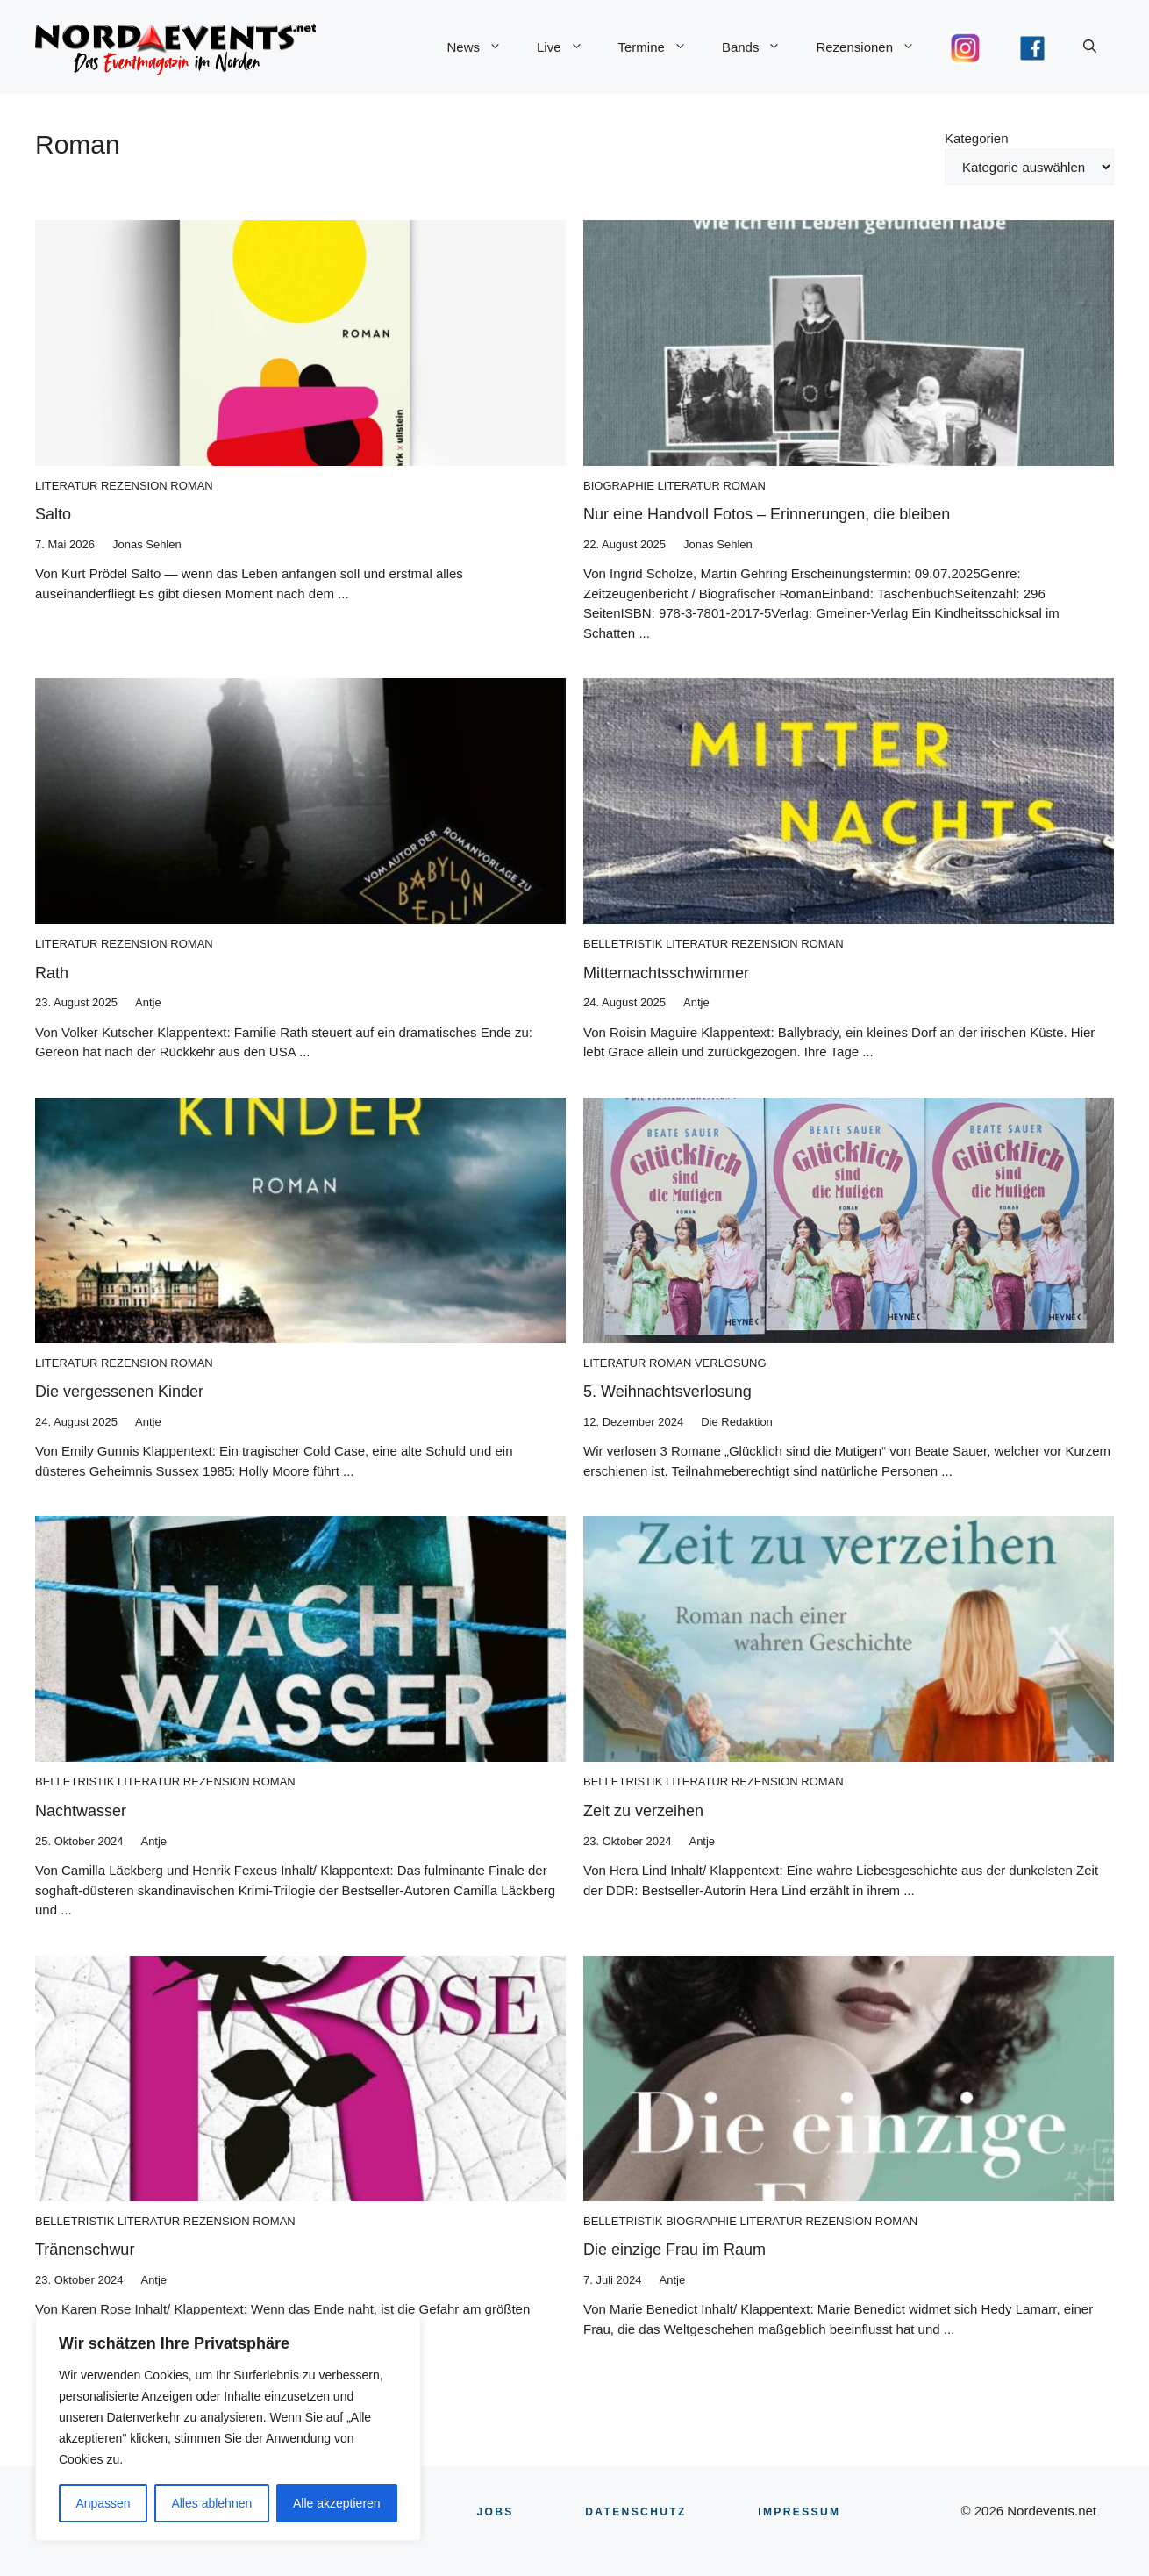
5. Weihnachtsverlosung (667, 1391)
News (482, 47)
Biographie (618, 485)
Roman (191, 485)
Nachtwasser (80, 1811)
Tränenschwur (84, 2249)
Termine (661, 47)
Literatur (66, 485)
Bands (760, 47)
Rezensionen (874, 47)
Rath (51, 973)
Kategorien (977, 138)
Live (569, 47)
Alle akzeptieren (337, 2503)
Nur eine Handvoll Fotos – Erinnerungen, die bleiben (766, 514)
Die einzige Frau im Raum (674, 2249)
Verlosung (731, 1363)
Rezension (134, 485)
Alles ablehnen (211, 2503)
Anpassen (102, 2503)
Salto (53, 514)
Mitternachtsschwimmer (666, 973)
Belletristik (622, 943)
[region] (228, 2428)
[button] (1090, 47)
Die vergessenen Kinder (119, 1391)
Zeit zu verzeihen (643, 1811)
